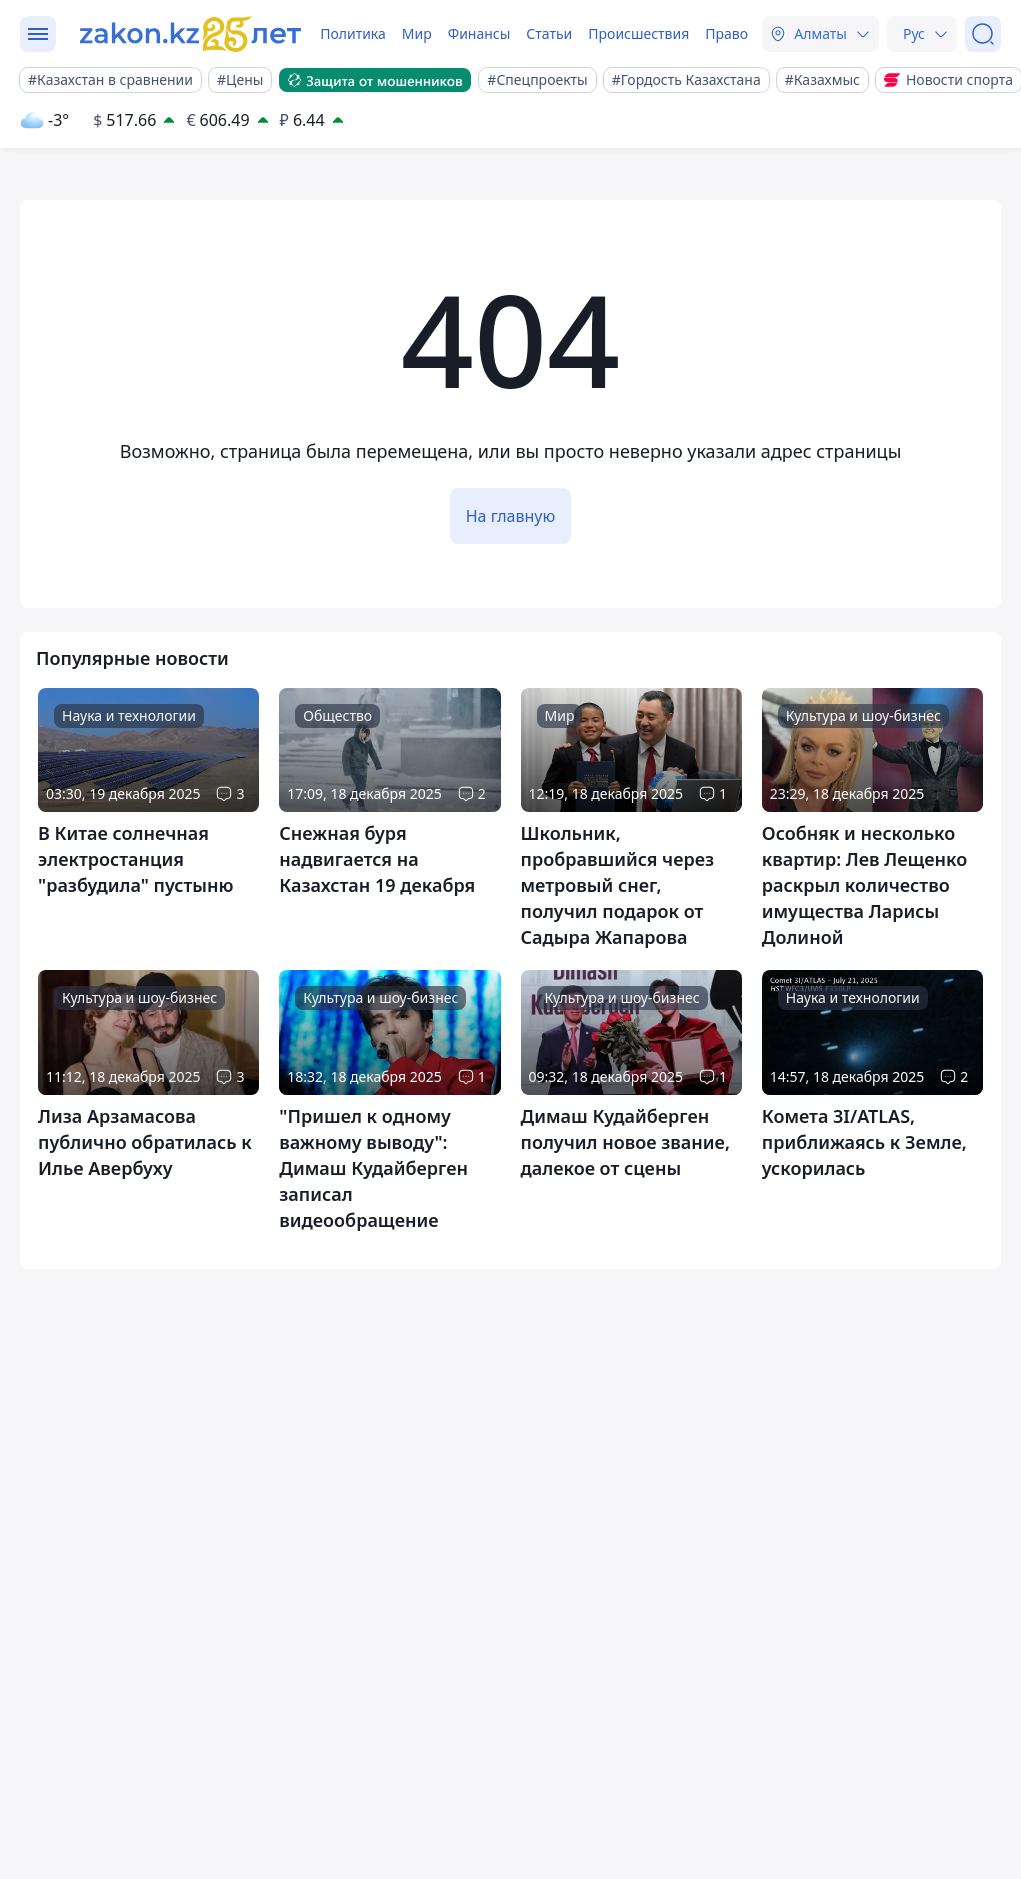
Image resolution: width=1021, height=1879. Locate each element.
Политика (353, 33)
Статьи (549, 33)
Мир (417, 33)
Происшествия (638, 33)
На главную (511, 516)
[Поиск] (983, 34)
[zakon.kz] (193, 34)
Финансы (479, 33)
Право (726, 33)
